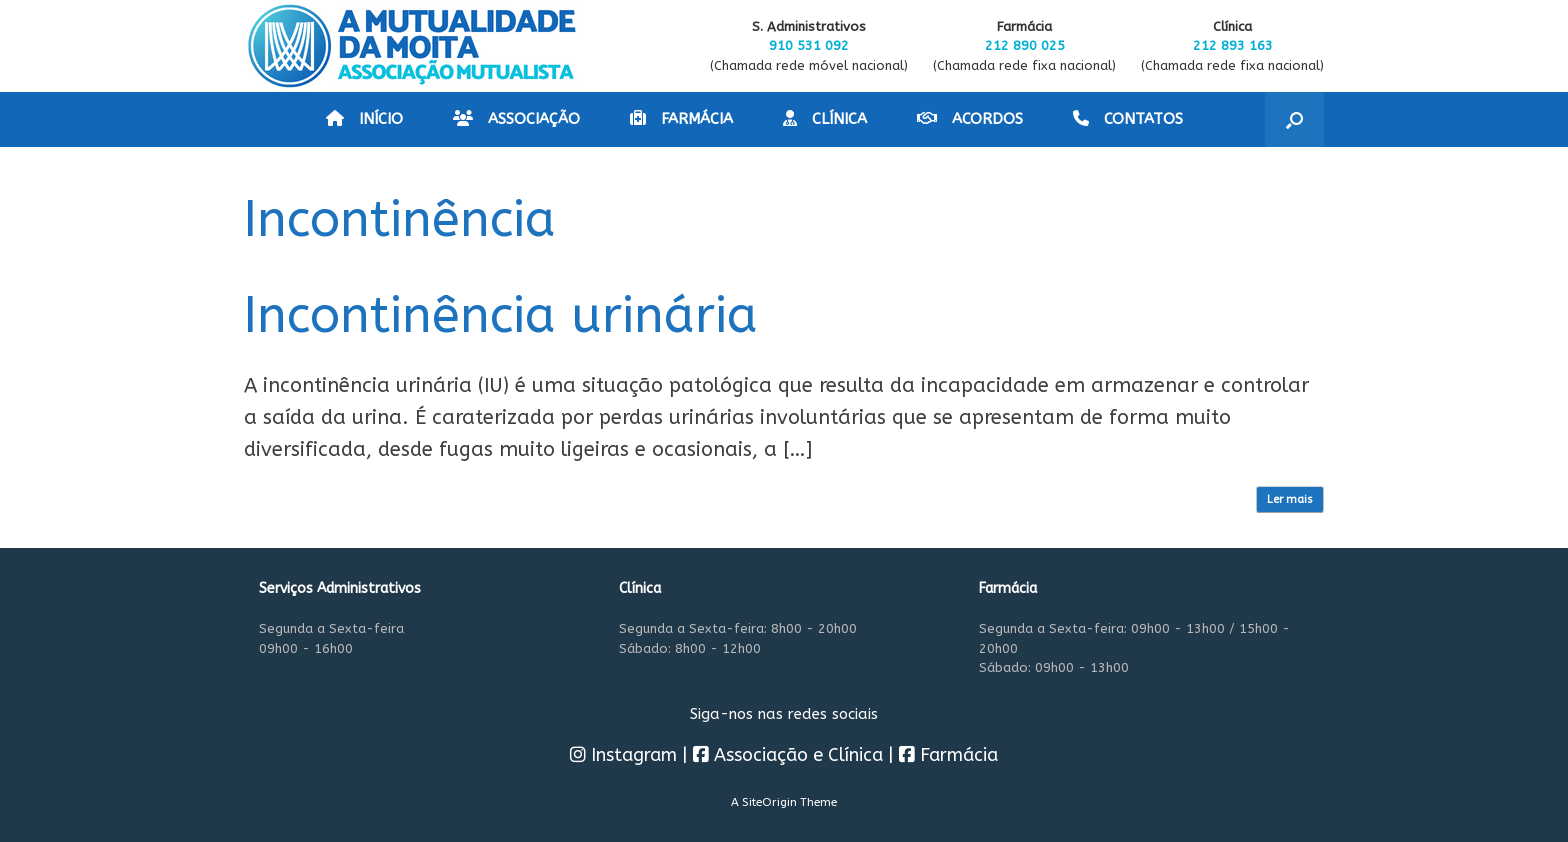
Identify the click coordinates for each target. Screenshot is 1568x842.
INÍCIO (364, 119)
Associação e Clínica (788, 755)
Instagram (623, 755)
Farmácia (948, 755)
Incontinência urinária (501, 315)
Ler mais (1290, 499)
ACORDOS (970, 119)
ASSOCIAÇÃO (516, 119)
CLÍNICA (825, 119)
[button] (1294, 119)
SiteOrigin (769, 802)
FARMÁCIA (681, 119)
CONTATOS (1128, 119)
